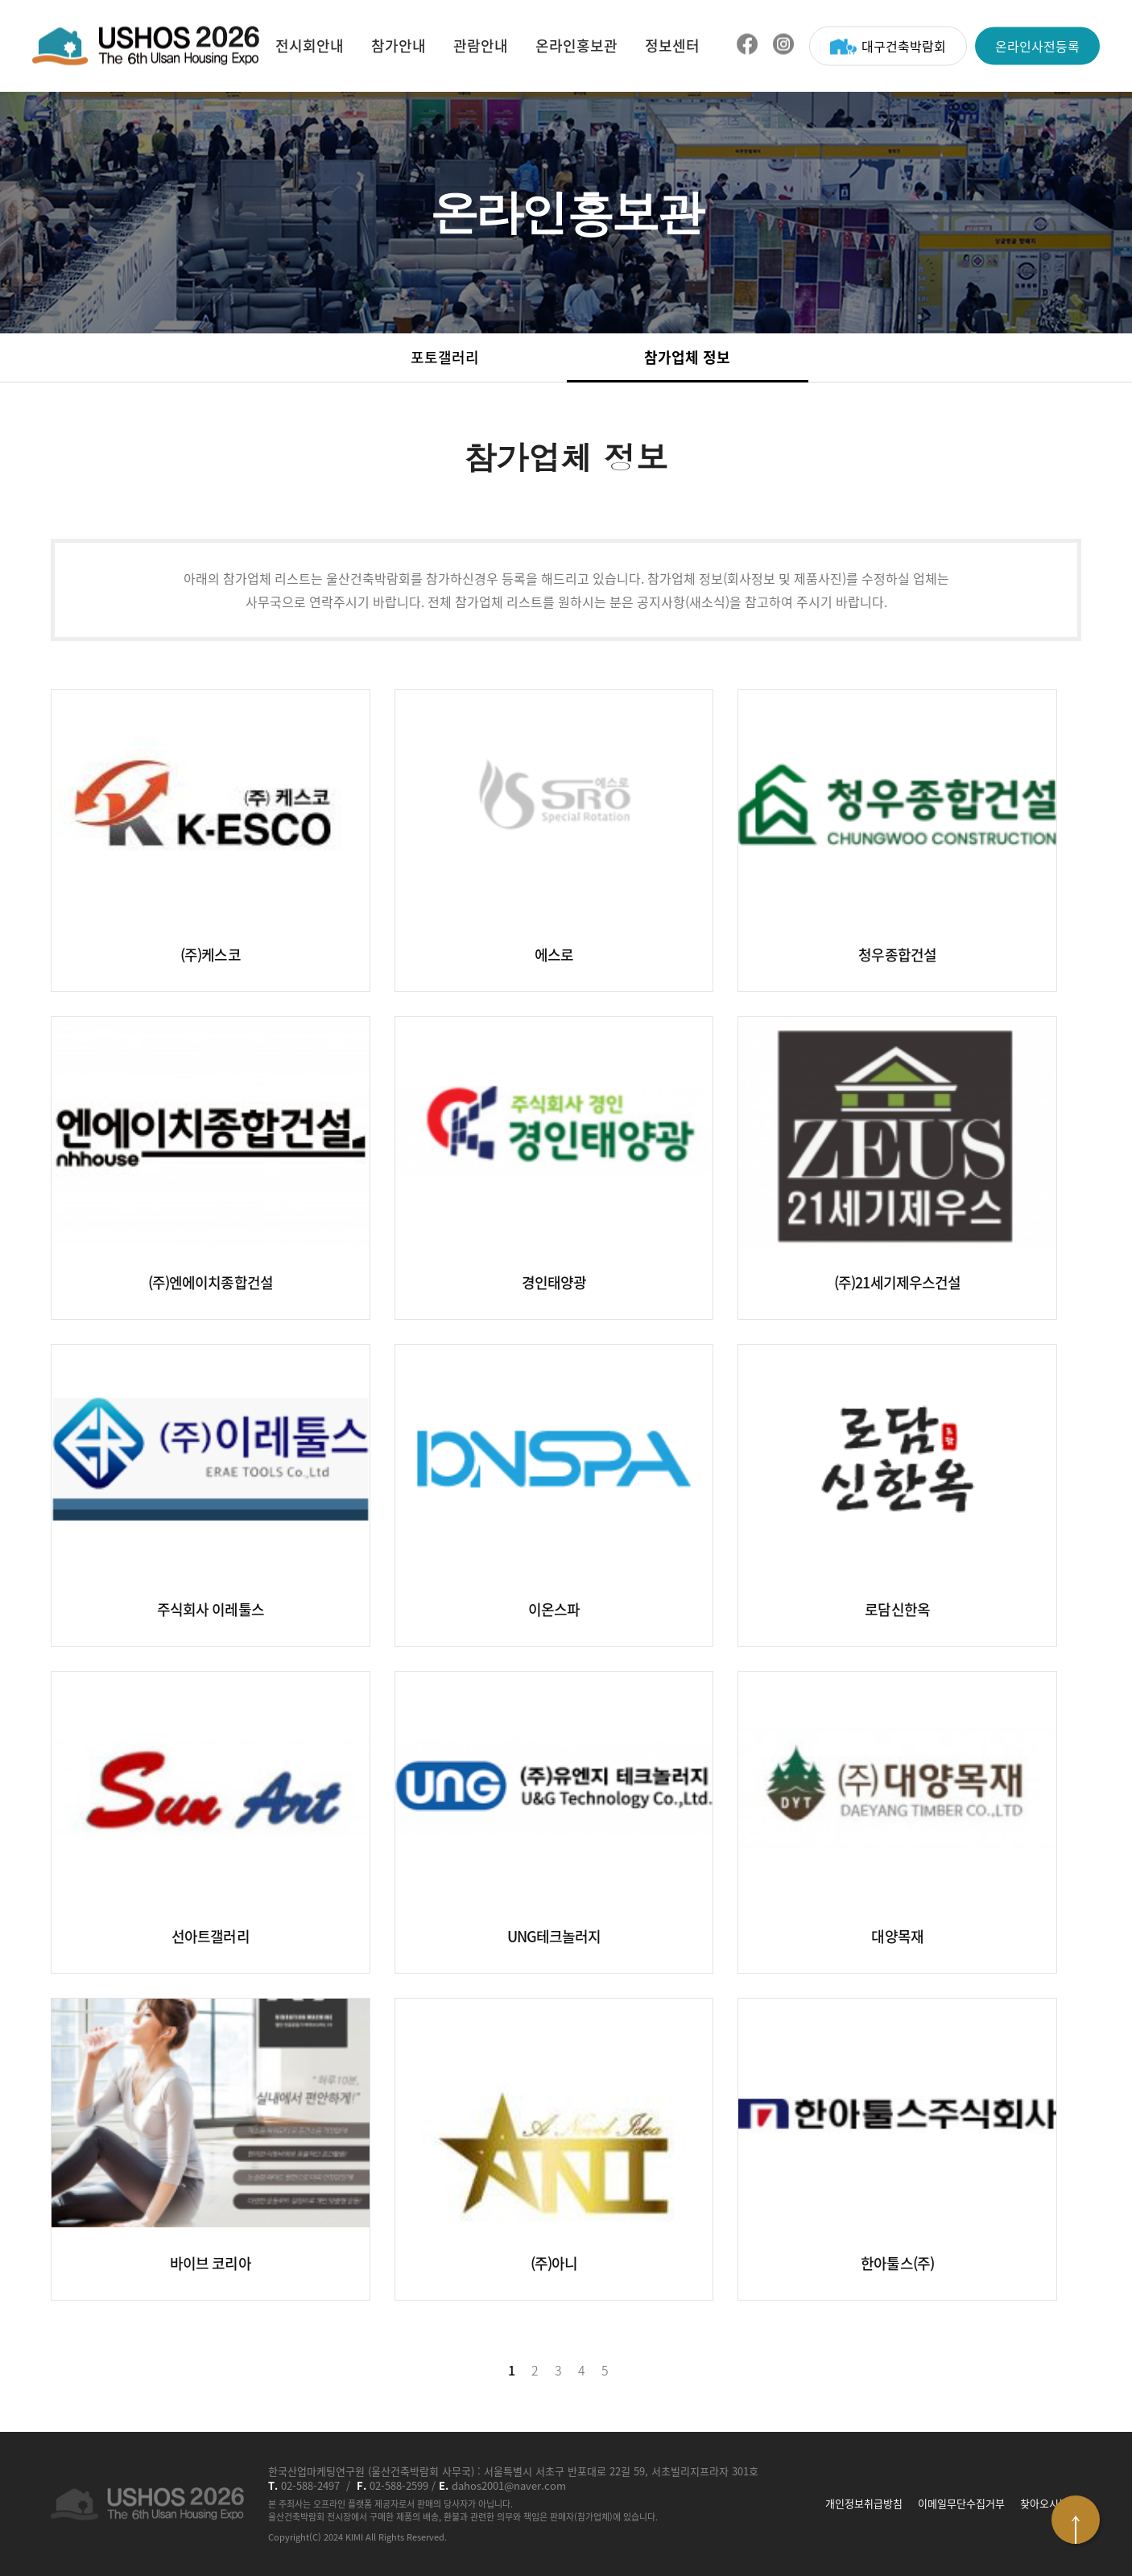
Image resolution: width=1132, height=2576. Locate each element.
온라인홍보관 (576, 45)
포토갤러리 (445, 357)
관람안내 (480, 45)
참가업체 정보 (687, 357)
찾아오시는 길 (1050, 2503)
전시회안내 (309, 45)
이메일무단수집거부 (961, 2503)
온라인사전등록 (1037, 45)
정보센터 (672, 45)
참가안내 (398, 45)
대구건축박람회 (888, 45)
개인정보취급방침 (864, 2503)
